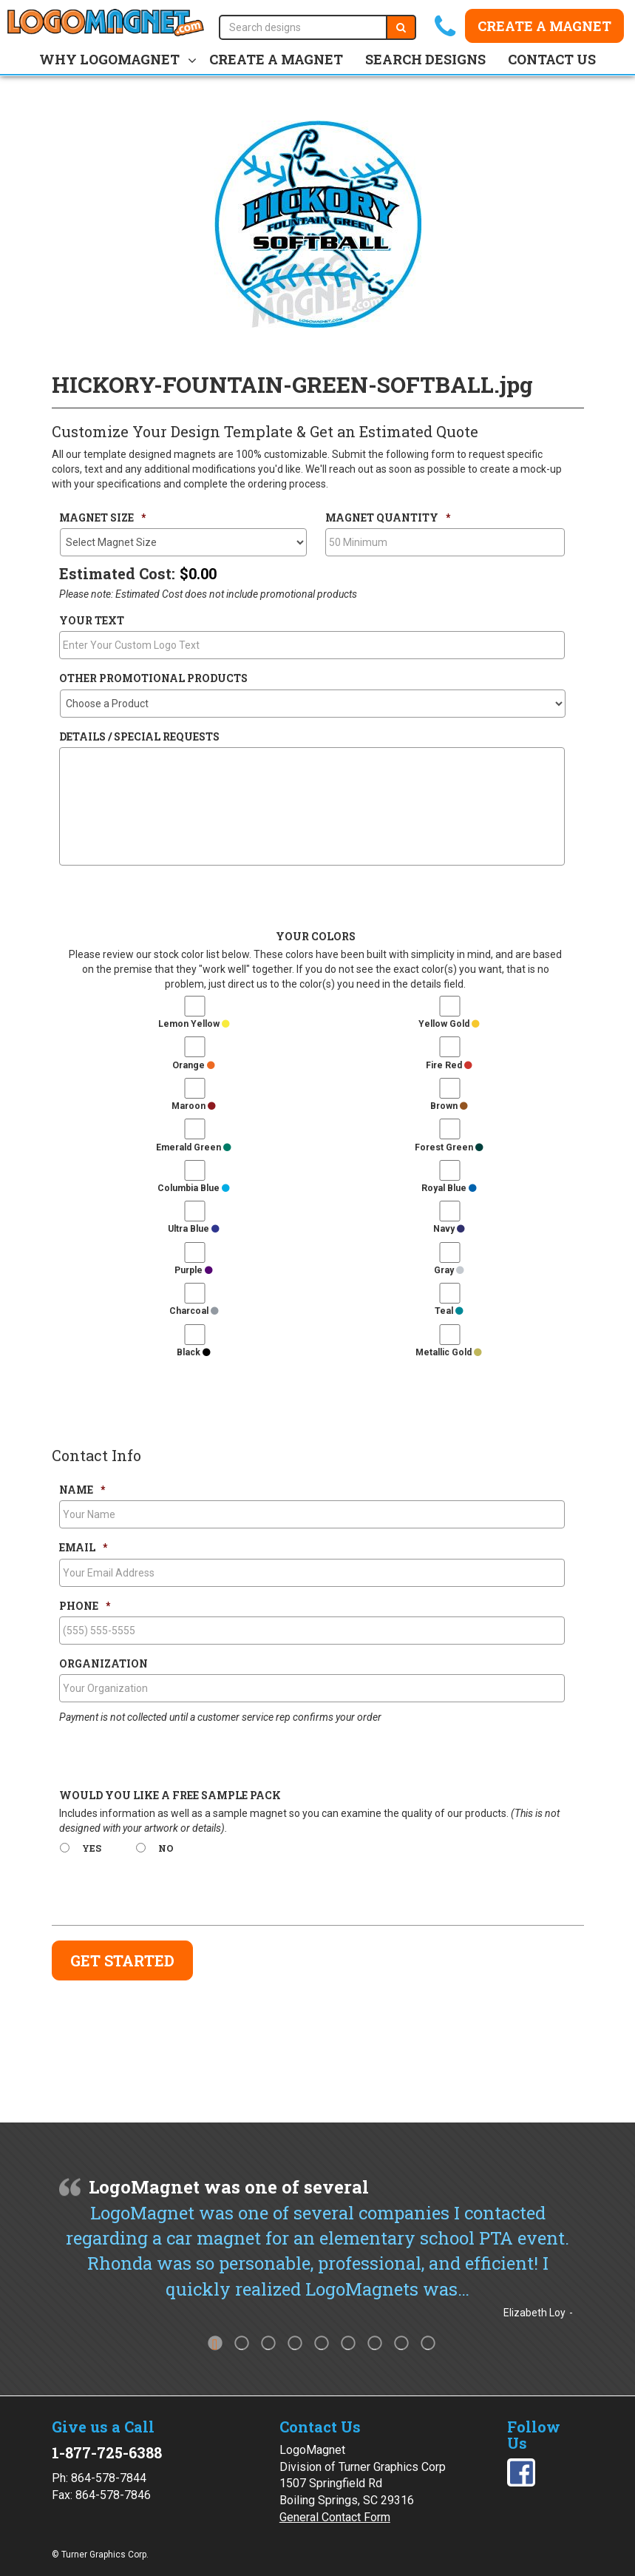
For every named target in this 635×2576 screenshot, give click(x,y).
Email (83, 1547)
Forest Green (449, 1147)
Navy (449, 1229)
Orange (193, 1065)
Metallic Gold (448, 1352)
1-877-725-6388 (107, 2452)
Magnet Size (102, 518)
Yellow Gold (449, 1024)
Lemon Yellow (194, 1024)
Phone (84, 1606)
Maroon (194, 1106)
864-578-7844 (108, 2478)
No (166, 1848)
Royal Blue (449, 1188)
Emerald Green (193, 1147)
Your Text (91, 620)
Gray (449, 1270)
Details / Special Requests (139, 737)
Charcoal (194, 1311)
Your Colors (316, 936)
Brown (449, 1106)
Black (194, 1352)
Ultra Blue (194, 1229)
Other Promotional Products (153, 678)
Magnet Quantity (387, 518)
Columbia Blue (193, 1188)
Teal (449, 1311)
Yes (91, 1848)
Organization (103, 1663)
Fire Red (449, 1065)
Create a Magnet (544, 26)
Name (82, 1490)
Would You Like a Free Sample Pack (170, 1795)
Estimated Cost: (117, 573)
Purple (193, 1270)
